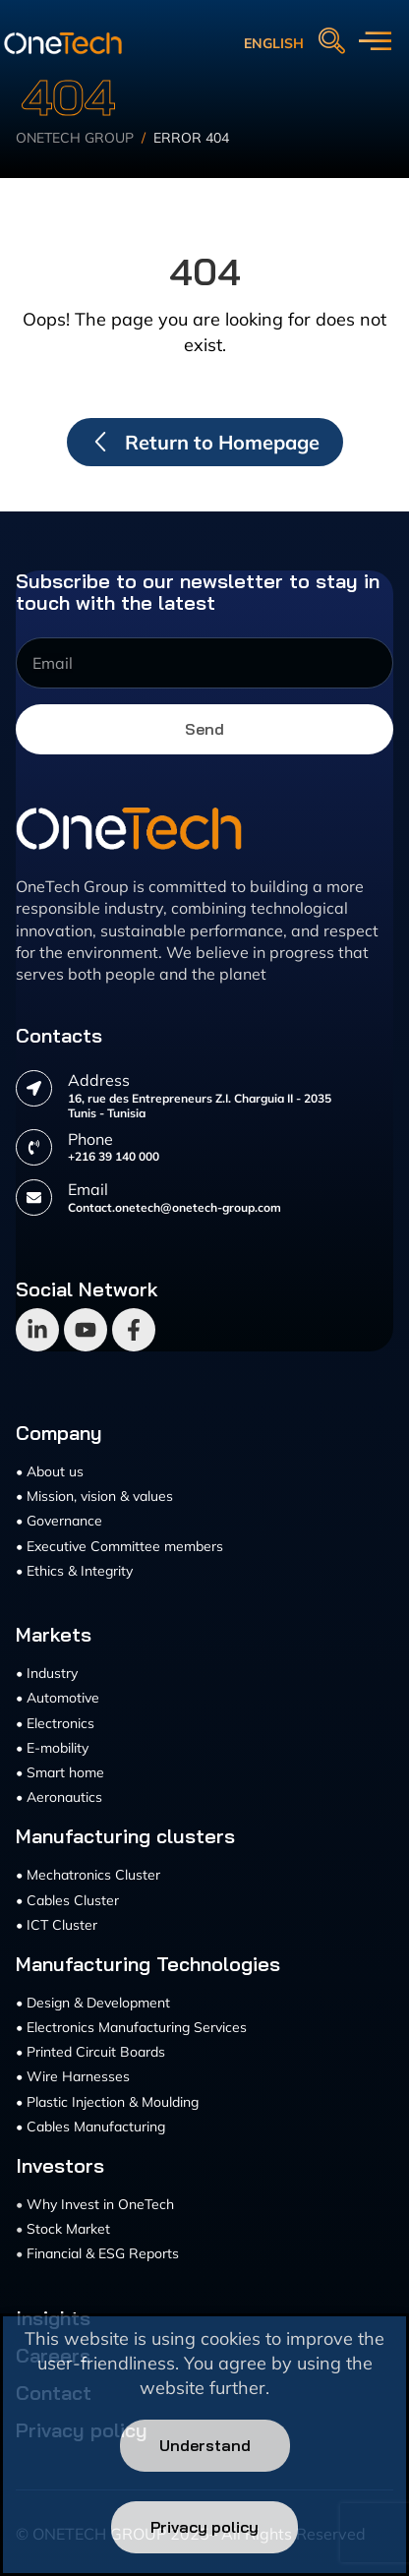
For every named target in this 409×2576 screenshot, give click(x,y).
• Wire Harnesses (73, 2076)
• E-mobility (52, 1748)
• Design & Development (93, 2002)
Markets (53, 1635)
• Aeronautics (59, 1797)
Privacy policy (204, 2527)
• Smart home (60, 1772)
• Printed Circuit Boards (90, 2052)
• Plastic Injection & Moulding (107, 2102)
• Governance (59, 1520)
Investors (60, 2166)
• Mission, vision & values (94, 1496)
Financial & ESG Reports (103, 2253)
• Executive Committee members (119, 1546)
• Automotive (57, 1698)
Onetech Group (75, 140)
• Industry (47, 1673)
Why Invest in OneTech (100, 2204)
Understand (205, 2445)
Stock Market (68, 2229)
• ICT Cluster (56, 1925)
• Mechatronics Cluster (88, 1875)
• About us (50, 1471)
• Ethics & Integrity (74, 1571)
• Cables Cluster (67, 1900)
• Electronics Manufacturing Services (131, 2027)
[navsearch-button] (331, 42)
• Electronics (55, 1723)
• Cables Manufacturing (90, 2126)
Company (59, 1433)
